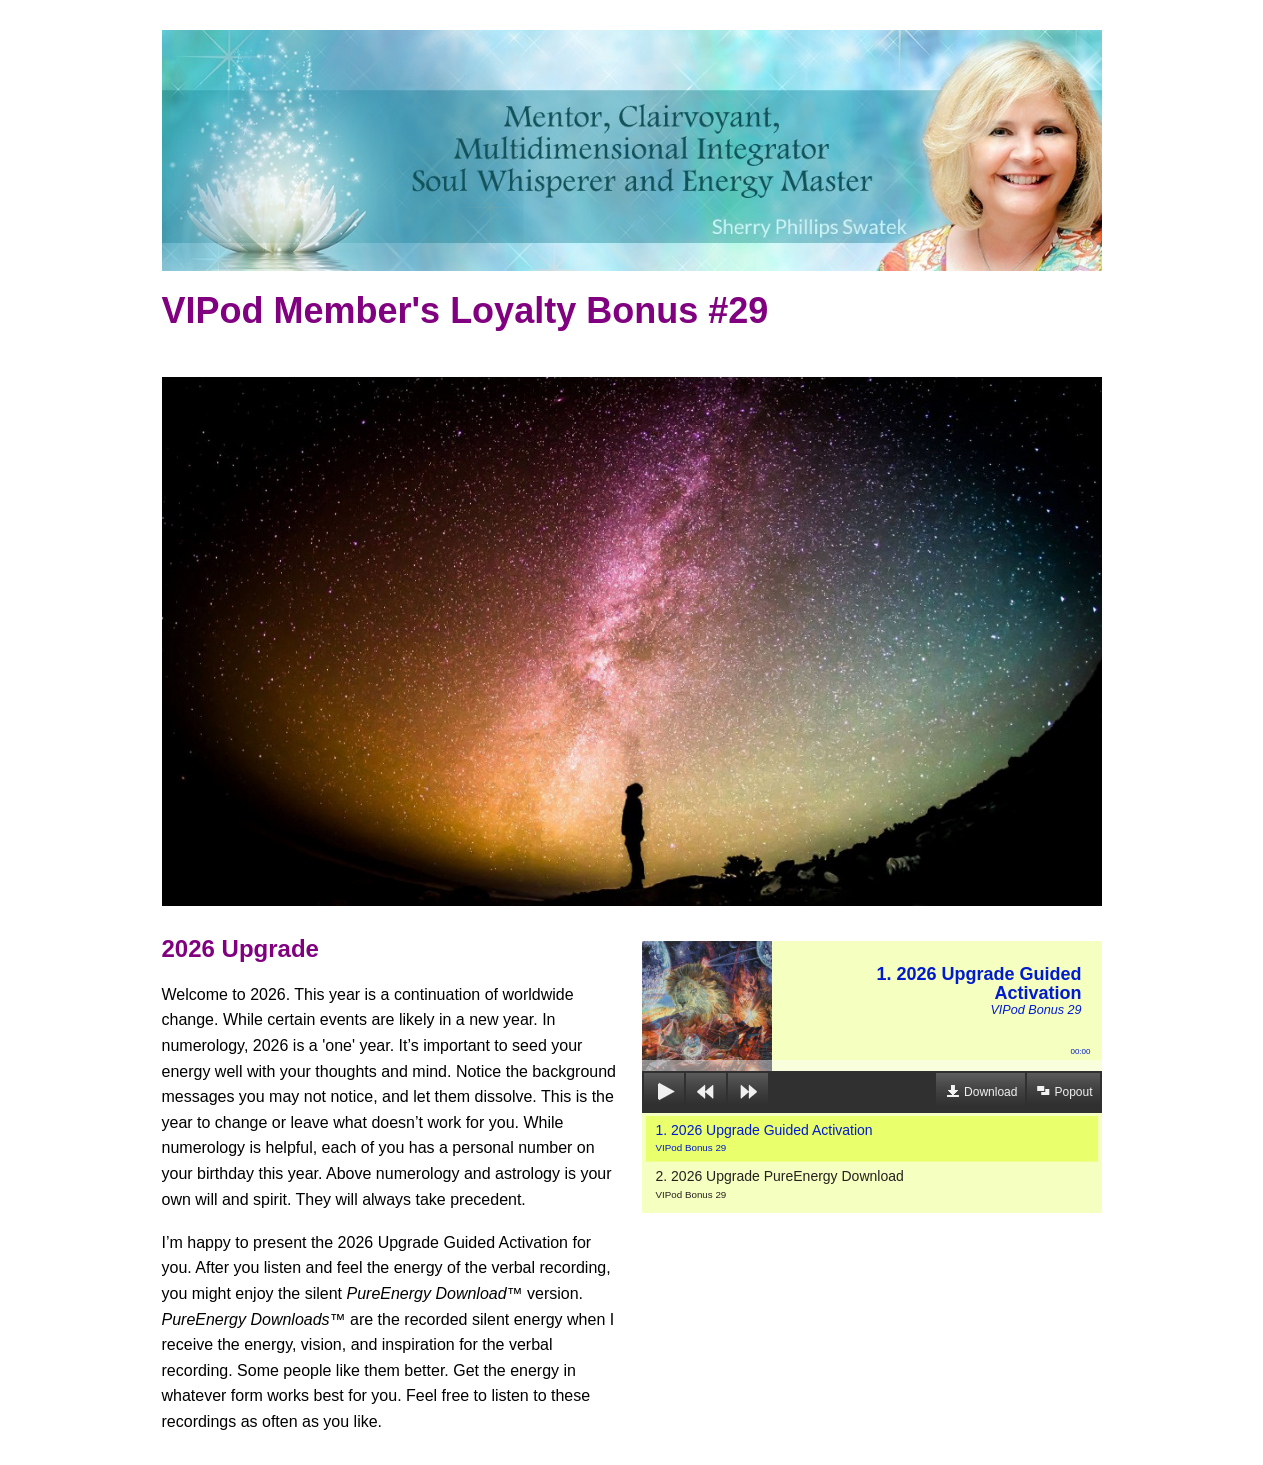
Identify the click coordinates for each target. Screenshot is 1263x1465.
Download (990, 1092)
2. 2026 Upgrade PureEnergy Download (780, 1184)
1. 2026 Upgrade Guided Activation (764, 1138)
